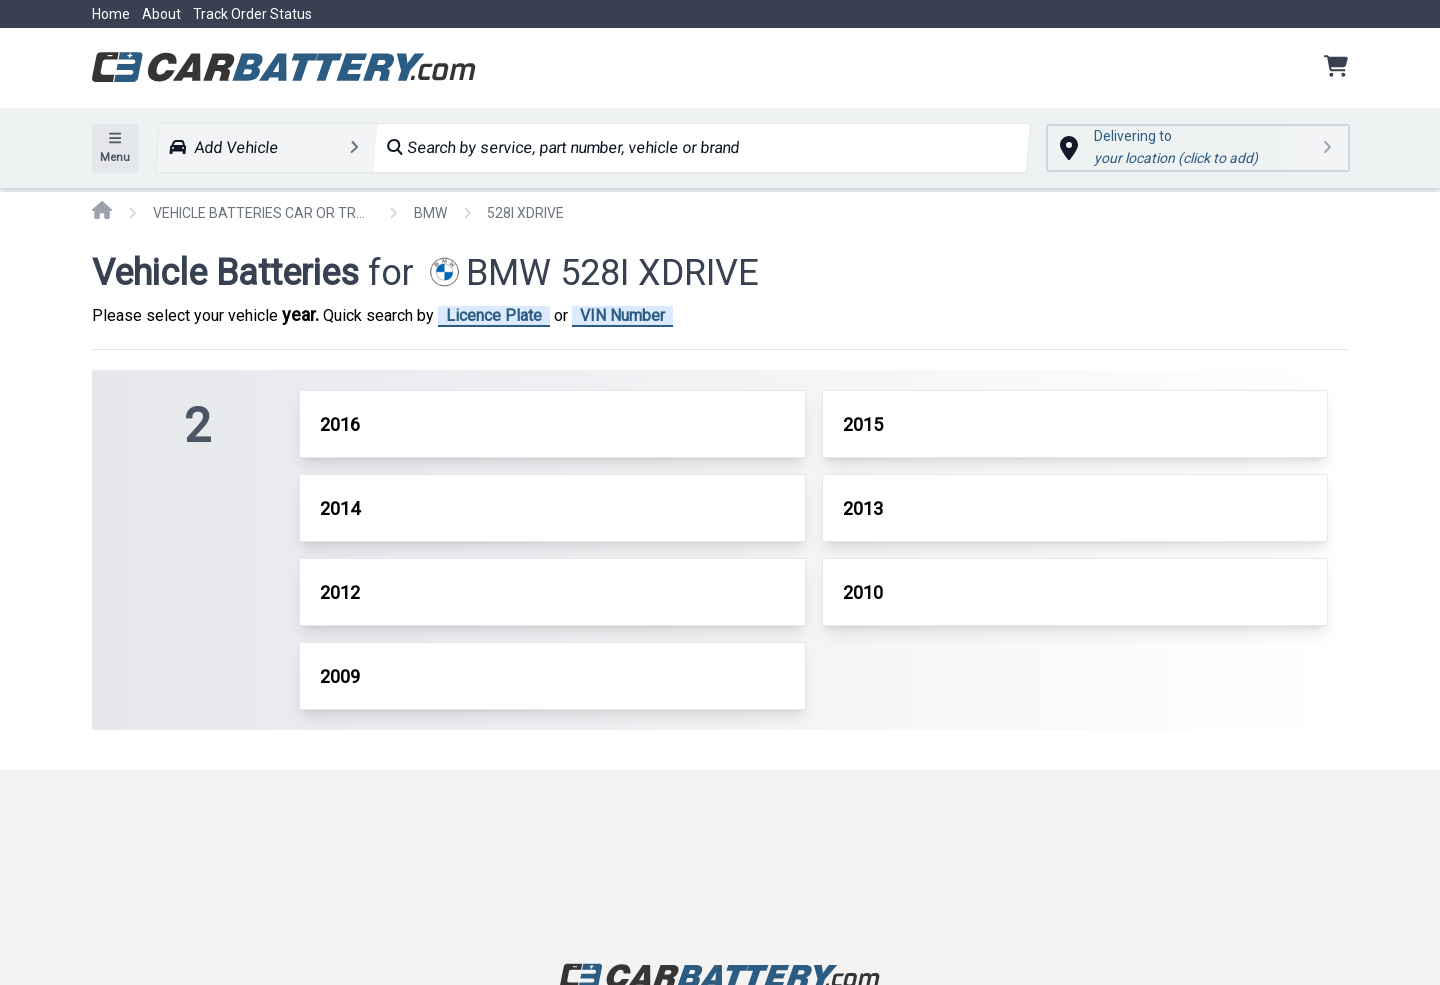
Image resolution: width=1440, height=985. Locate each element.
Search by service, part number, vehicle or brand (563, 147)
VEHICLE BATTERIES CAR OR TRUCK (263, 213)
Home (111, 14)
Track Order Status (252, 14)
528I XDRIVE (525, 213)
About (161, 14)
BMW (430, 213)
